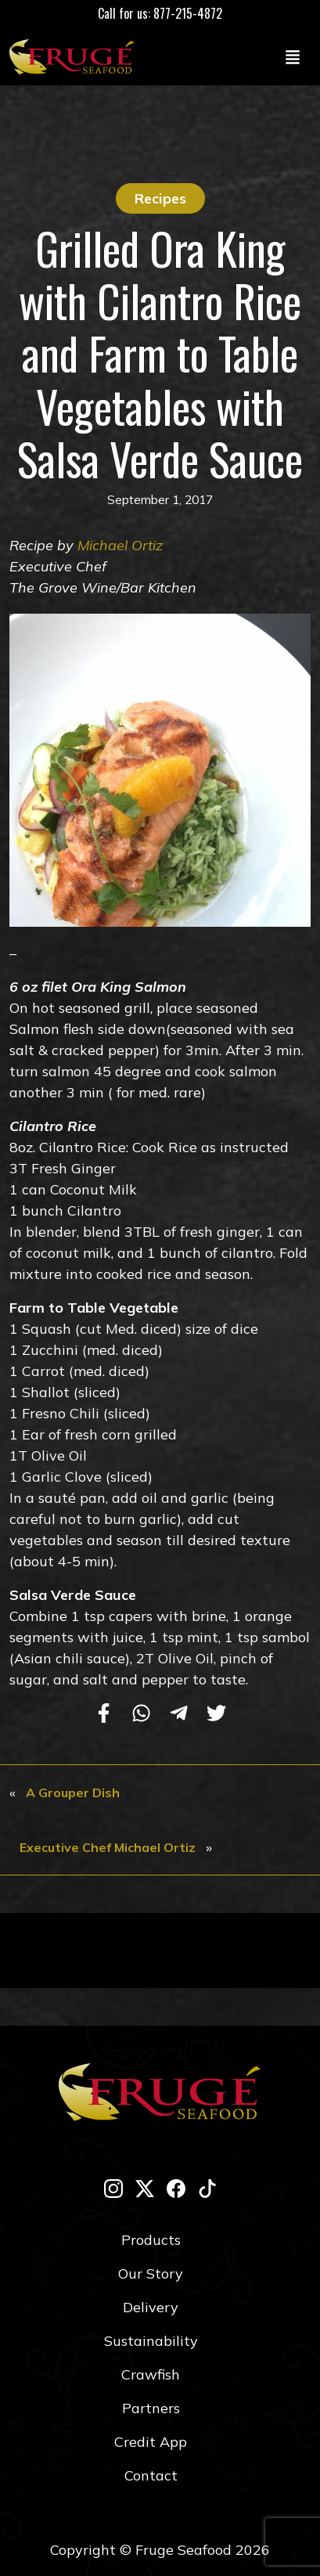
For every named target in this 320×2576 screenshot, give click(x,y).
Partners (151, 2408)
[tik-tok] (207, 2188)
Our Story (150, 2273)
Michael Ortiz (120, 545)
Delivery (150, 2307)
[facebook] (176, 2188)
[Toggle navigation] (293, 56)
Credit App (150, 2442)
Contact (151, 2475)
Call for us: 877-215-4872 (160, 13)
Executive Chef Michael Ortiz (108, 1847)
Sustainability (151, 2341)
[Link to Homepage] (75, 56)
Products (151, 2240)
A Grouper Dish (73, 1792)
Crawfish (150, 2374)
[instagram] (113, 2188)
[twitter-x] (144, 2188)
